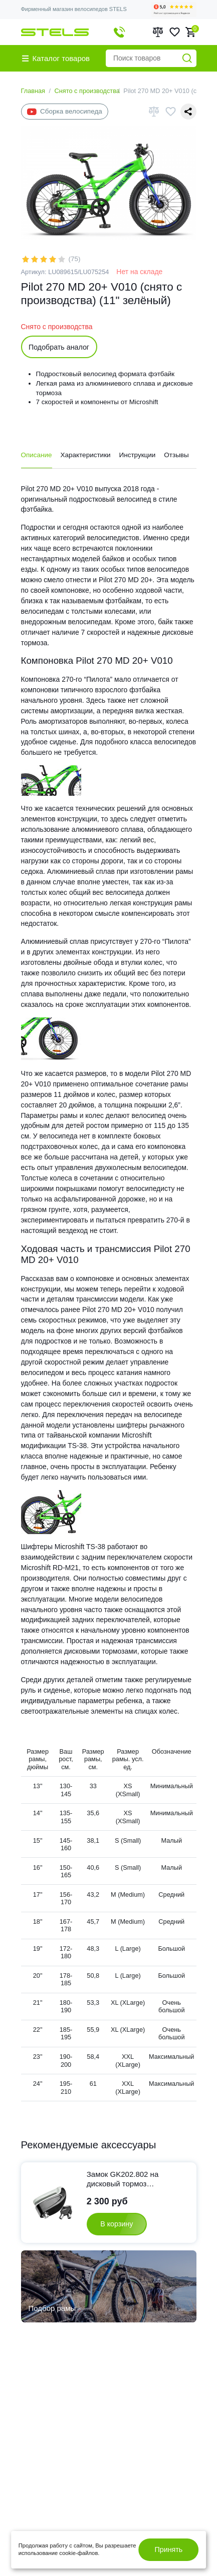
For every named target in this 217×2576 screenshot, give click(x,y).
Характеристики (86, 455)
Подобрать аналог (59, 347)
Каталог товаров (56, 58)
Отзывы (176, 455)
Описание (36, 455)
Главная (33, 91)
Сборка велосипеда (64, 112)
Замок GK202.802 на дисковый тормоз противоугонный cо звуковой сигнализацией (129, 2179)
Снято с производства (87, 91)
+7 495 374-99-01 (119, 32)
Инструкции (137, 455)
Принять (169, 2549)
